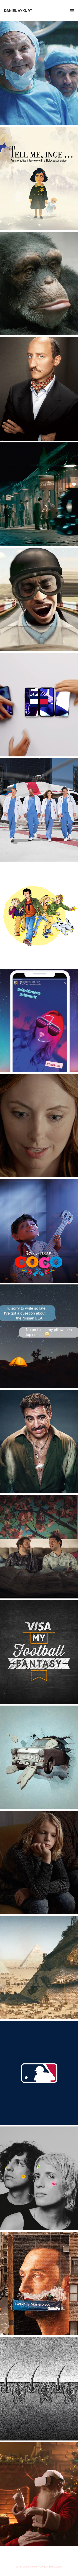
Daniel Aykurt (18, 10)
